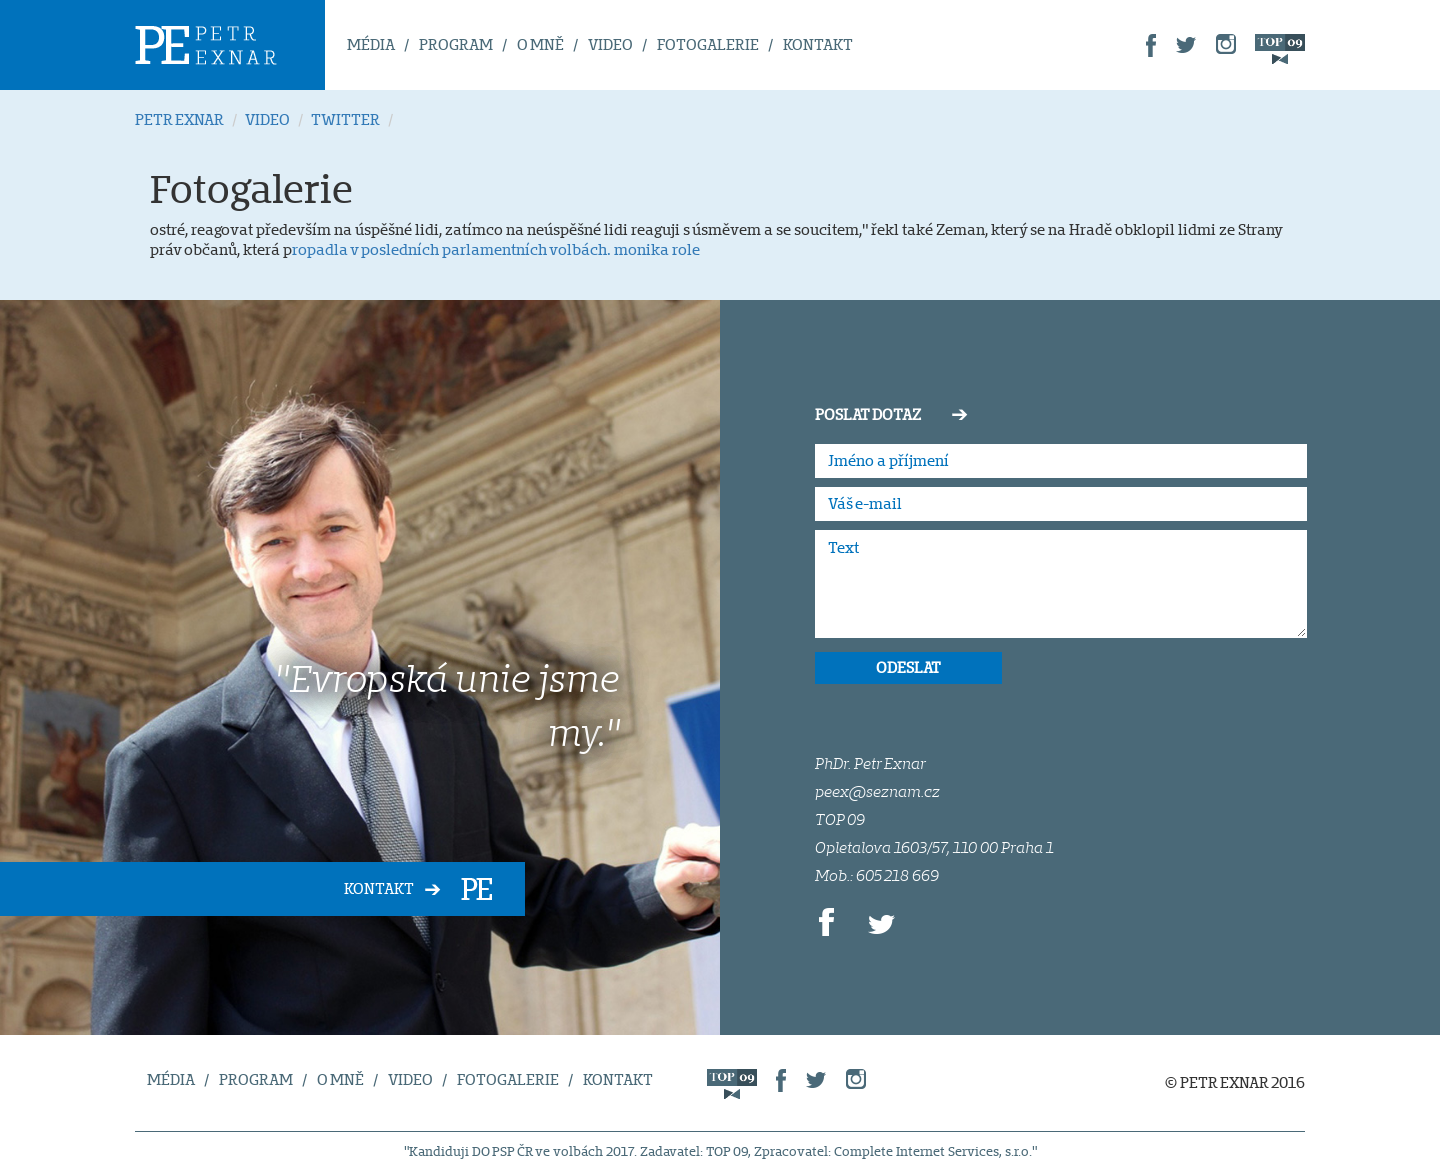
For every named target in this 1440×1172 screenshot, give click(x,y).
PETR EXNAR (179, 119)
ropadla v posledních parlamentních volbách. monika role (496, 249)
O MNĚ (540, 44)
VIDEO (610, 44)
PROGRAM (456, 44)
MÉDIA (371, 44)
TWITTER (345, 119)
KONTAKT (818, 44)
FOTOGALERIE (708, 44)
